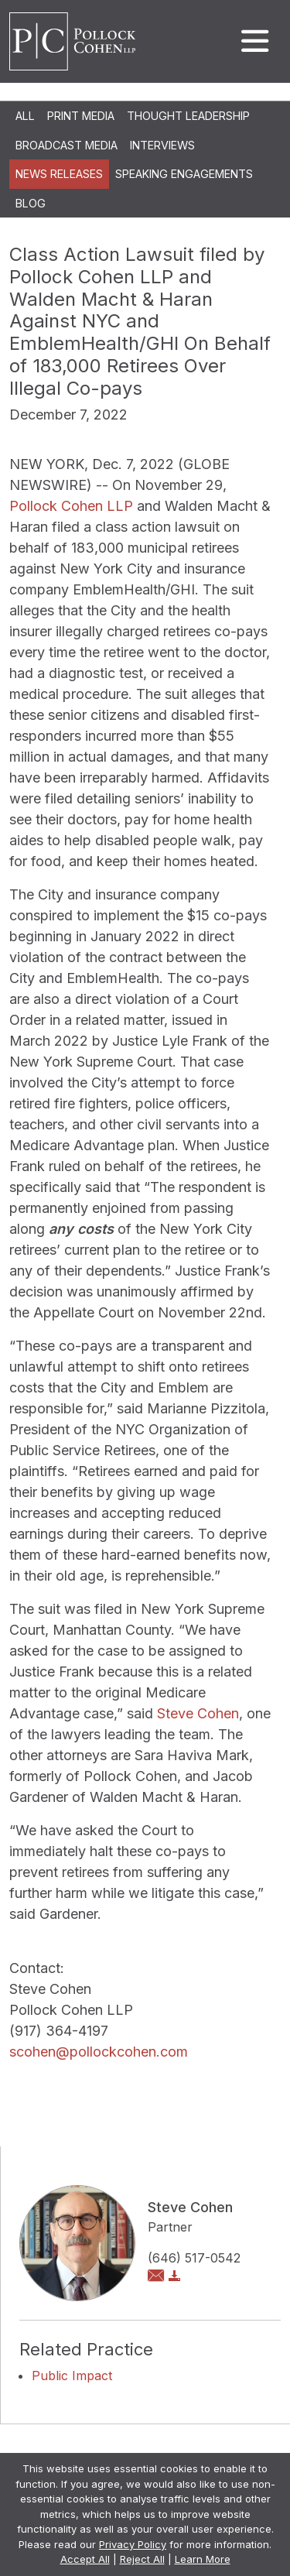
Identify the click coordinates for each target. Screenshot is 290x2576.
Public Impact (72, 2375)
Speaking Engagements (184, 173)
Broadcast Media (66, 145)
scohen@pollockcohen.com (98, 2051)
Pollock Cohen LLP (71, 506)
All (25, 115)
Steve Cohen (198, 1713)
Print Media (80, 115)
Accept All (85, 2559)
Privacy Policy (132, 2544)
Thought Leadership (188, 115)
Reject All (142, 2559)
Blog (30, 203)
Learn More (202, 2559)
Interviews (162, 145)
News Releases (59, 173)
